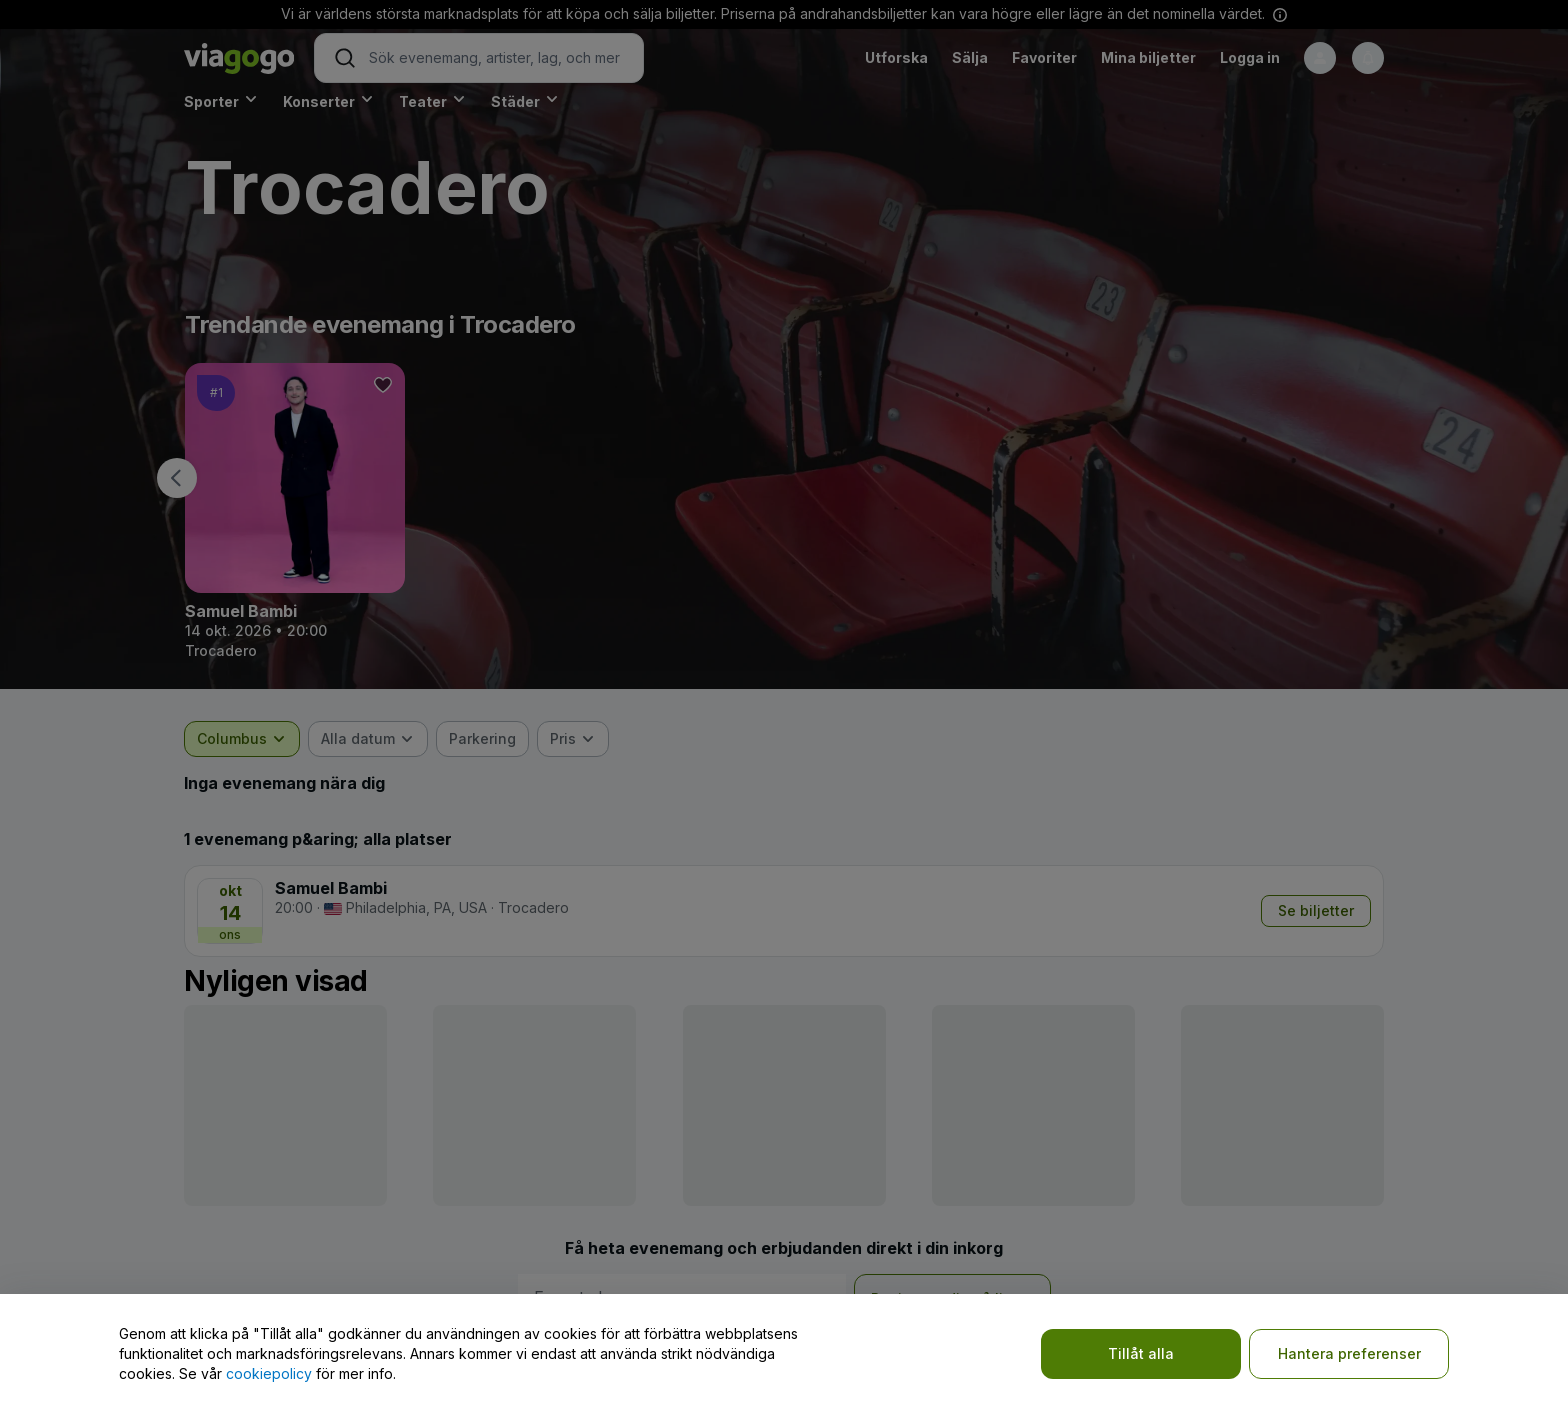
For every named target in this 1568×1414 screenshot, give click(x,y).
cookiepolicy (269, 1373)
